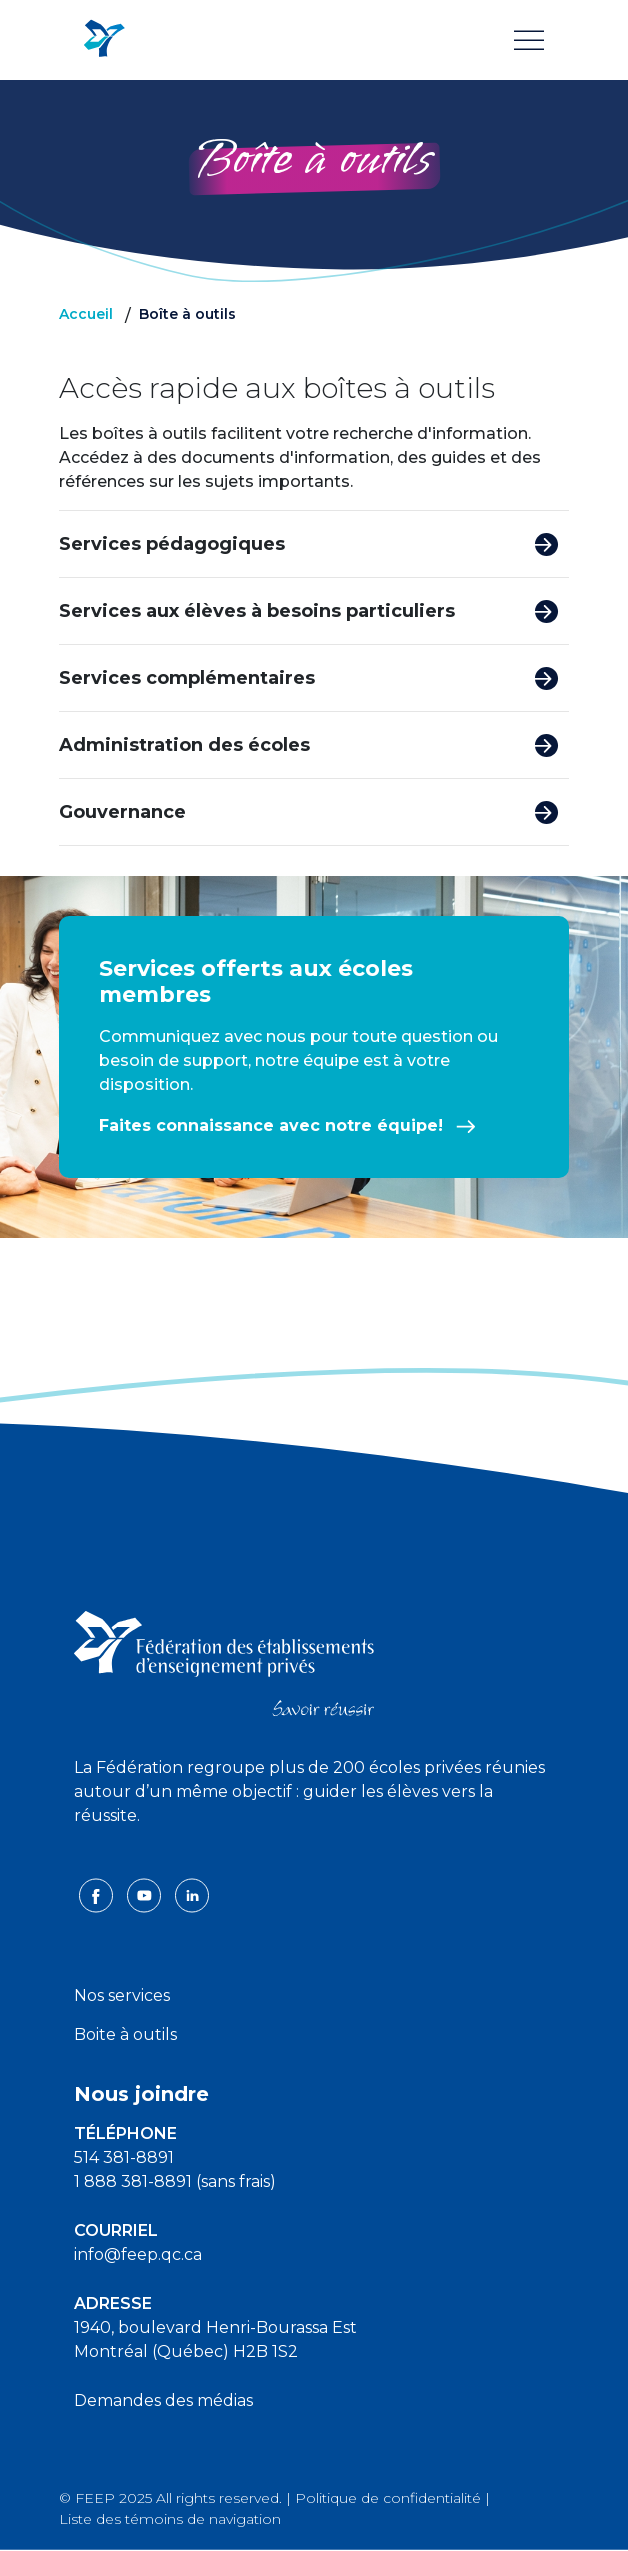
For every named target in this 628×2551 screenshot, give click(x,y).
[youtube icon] (146, 1893)
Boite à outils (125, 2034)
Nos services (122, 1995)
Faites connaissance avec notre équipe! (287, 1125)
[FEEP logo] (224, 1662)
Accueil (86, 314)
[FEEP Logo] (104, 39)
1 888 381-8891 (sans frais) (175, 2181)
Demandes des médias (163, 2400)
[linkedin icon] (192, 1893)
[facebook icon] (98, 1893)
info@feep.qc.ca (138, 2254)
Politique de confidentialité (388, 2498)
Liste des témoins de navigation (170, 2519)
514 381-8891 (124, 2157)
